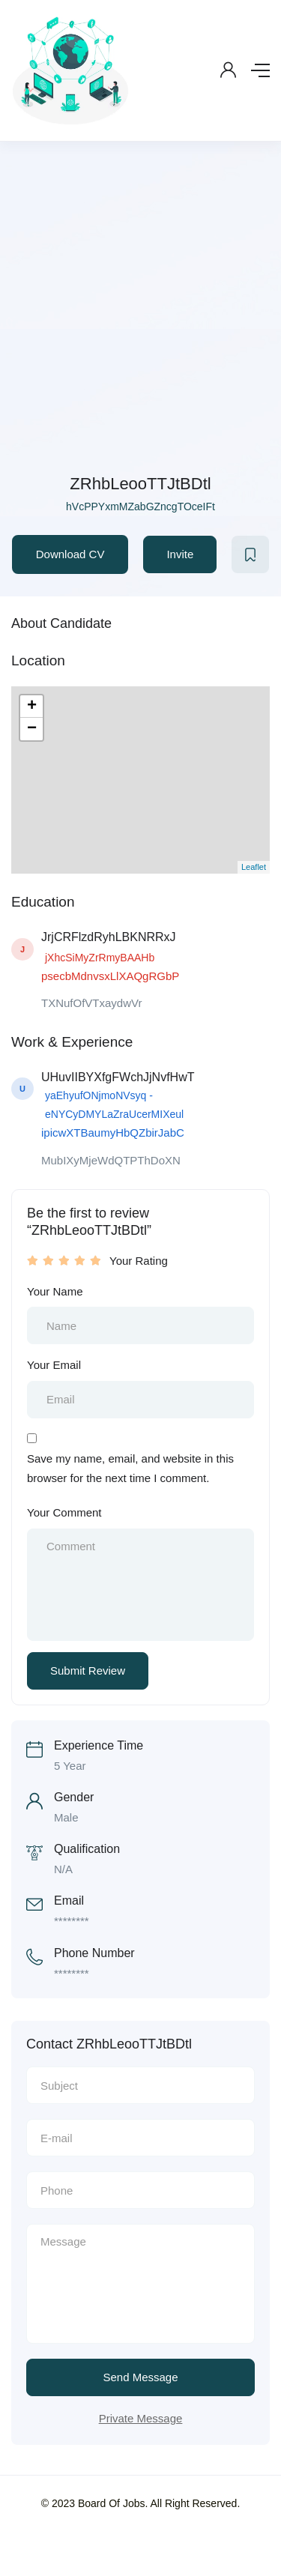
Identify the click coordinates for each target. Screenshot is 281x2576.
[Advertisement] (140, 323)
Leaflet (253, 866)
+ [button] (32, 706)
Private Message (141, 2418)
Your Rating (138, 1260)
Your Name (55, 1291)
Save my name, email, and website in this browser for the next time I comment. (130, 1468)
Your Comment (64, 1512)
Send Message (140, 2377)
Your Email (54, 1364)
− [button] (32, 729)
